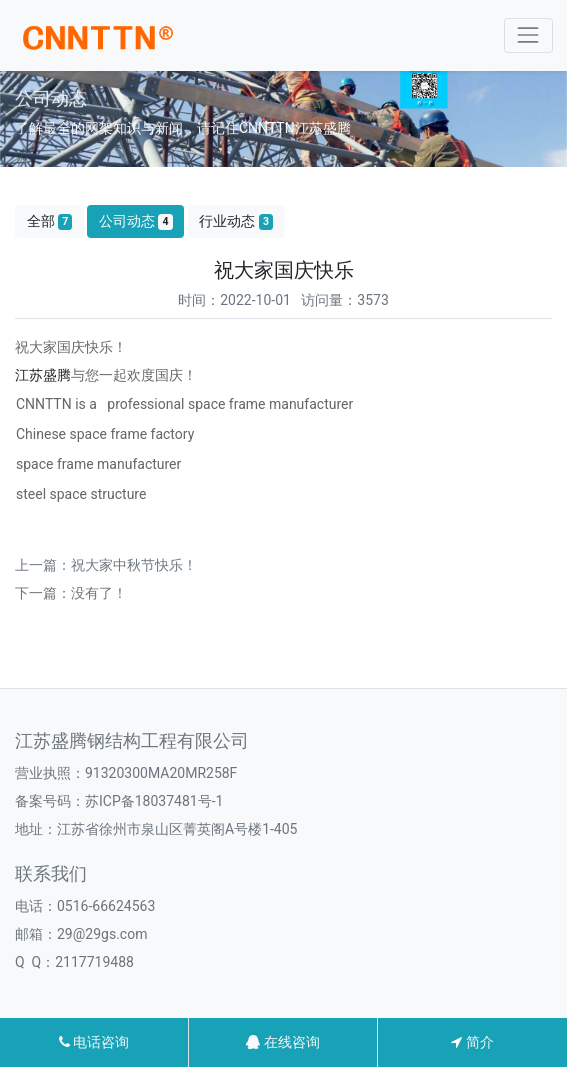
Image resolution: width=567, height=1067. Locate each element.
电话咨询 (94, 1042)
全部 (50, 221)
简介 (472, 1042)
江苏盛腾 (43, 375)
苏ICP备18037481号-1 (154, 801)
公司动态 (136, 221)
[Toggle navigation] (528, 35)
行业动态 (236, 221)
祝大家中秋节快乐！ (134, 565)
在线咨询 (282, 1042)
